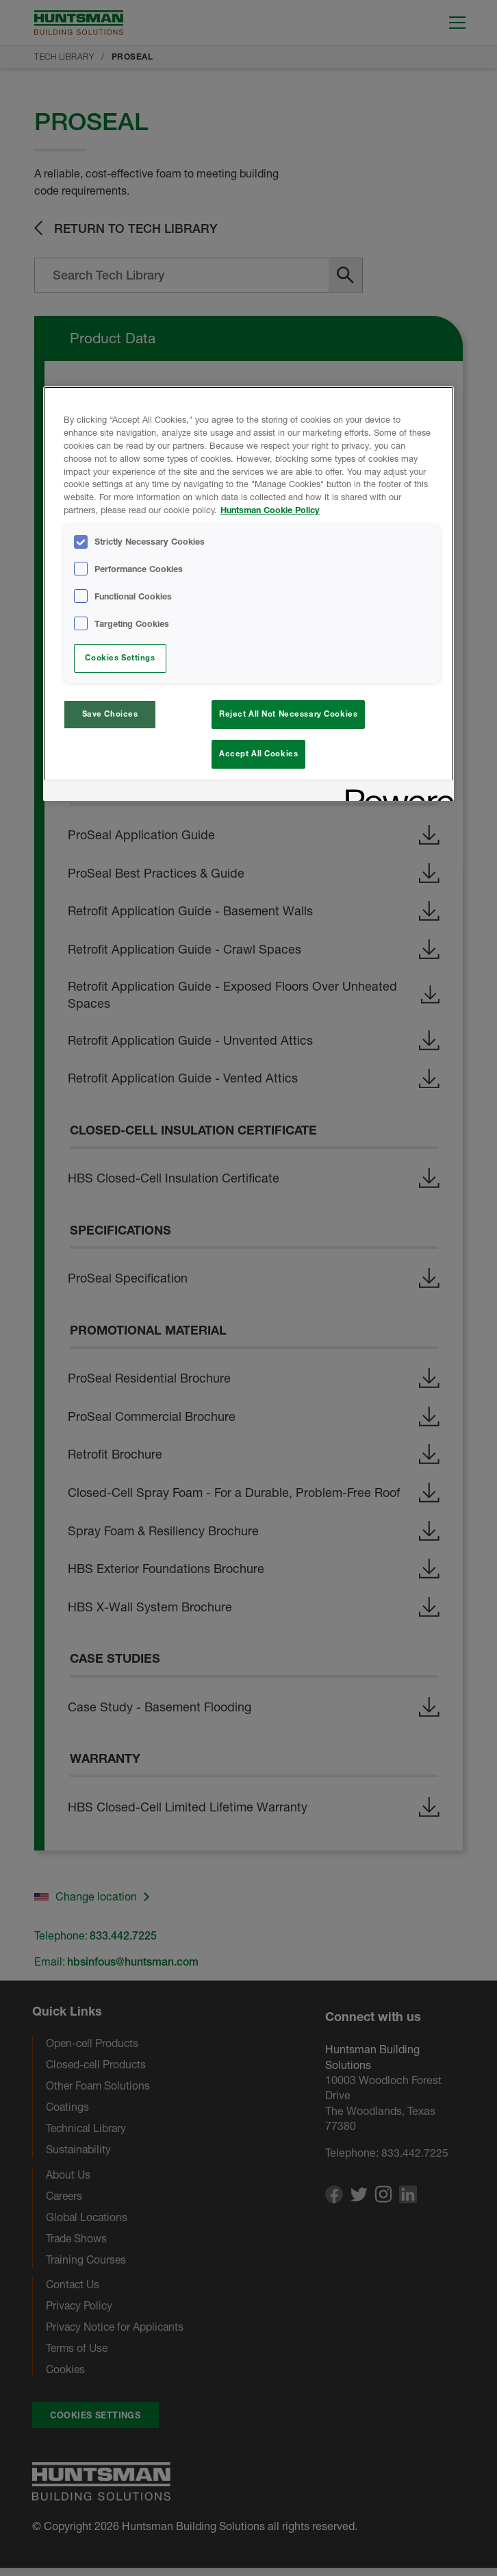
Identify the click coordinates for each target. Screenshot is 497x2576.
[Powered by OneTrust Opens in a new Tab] (395, 794)
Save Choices (110, 714)
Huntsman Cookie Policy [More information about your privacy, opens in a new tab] (270, 510)
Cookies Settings (120, 657)
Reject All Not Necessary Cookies (288, 714)
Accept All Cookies (258, 753)
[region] (248, 594)
